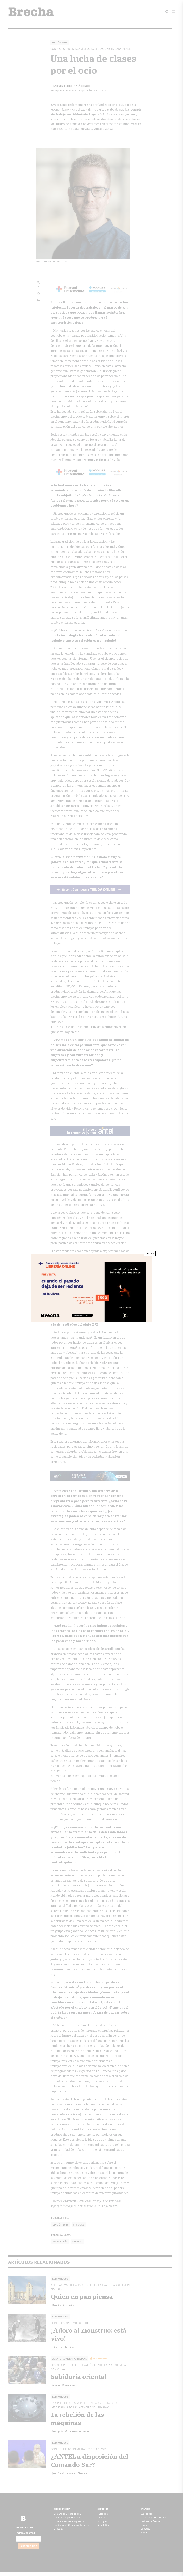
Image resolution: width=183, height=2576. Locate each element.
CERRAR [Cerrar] (150, 1253)
